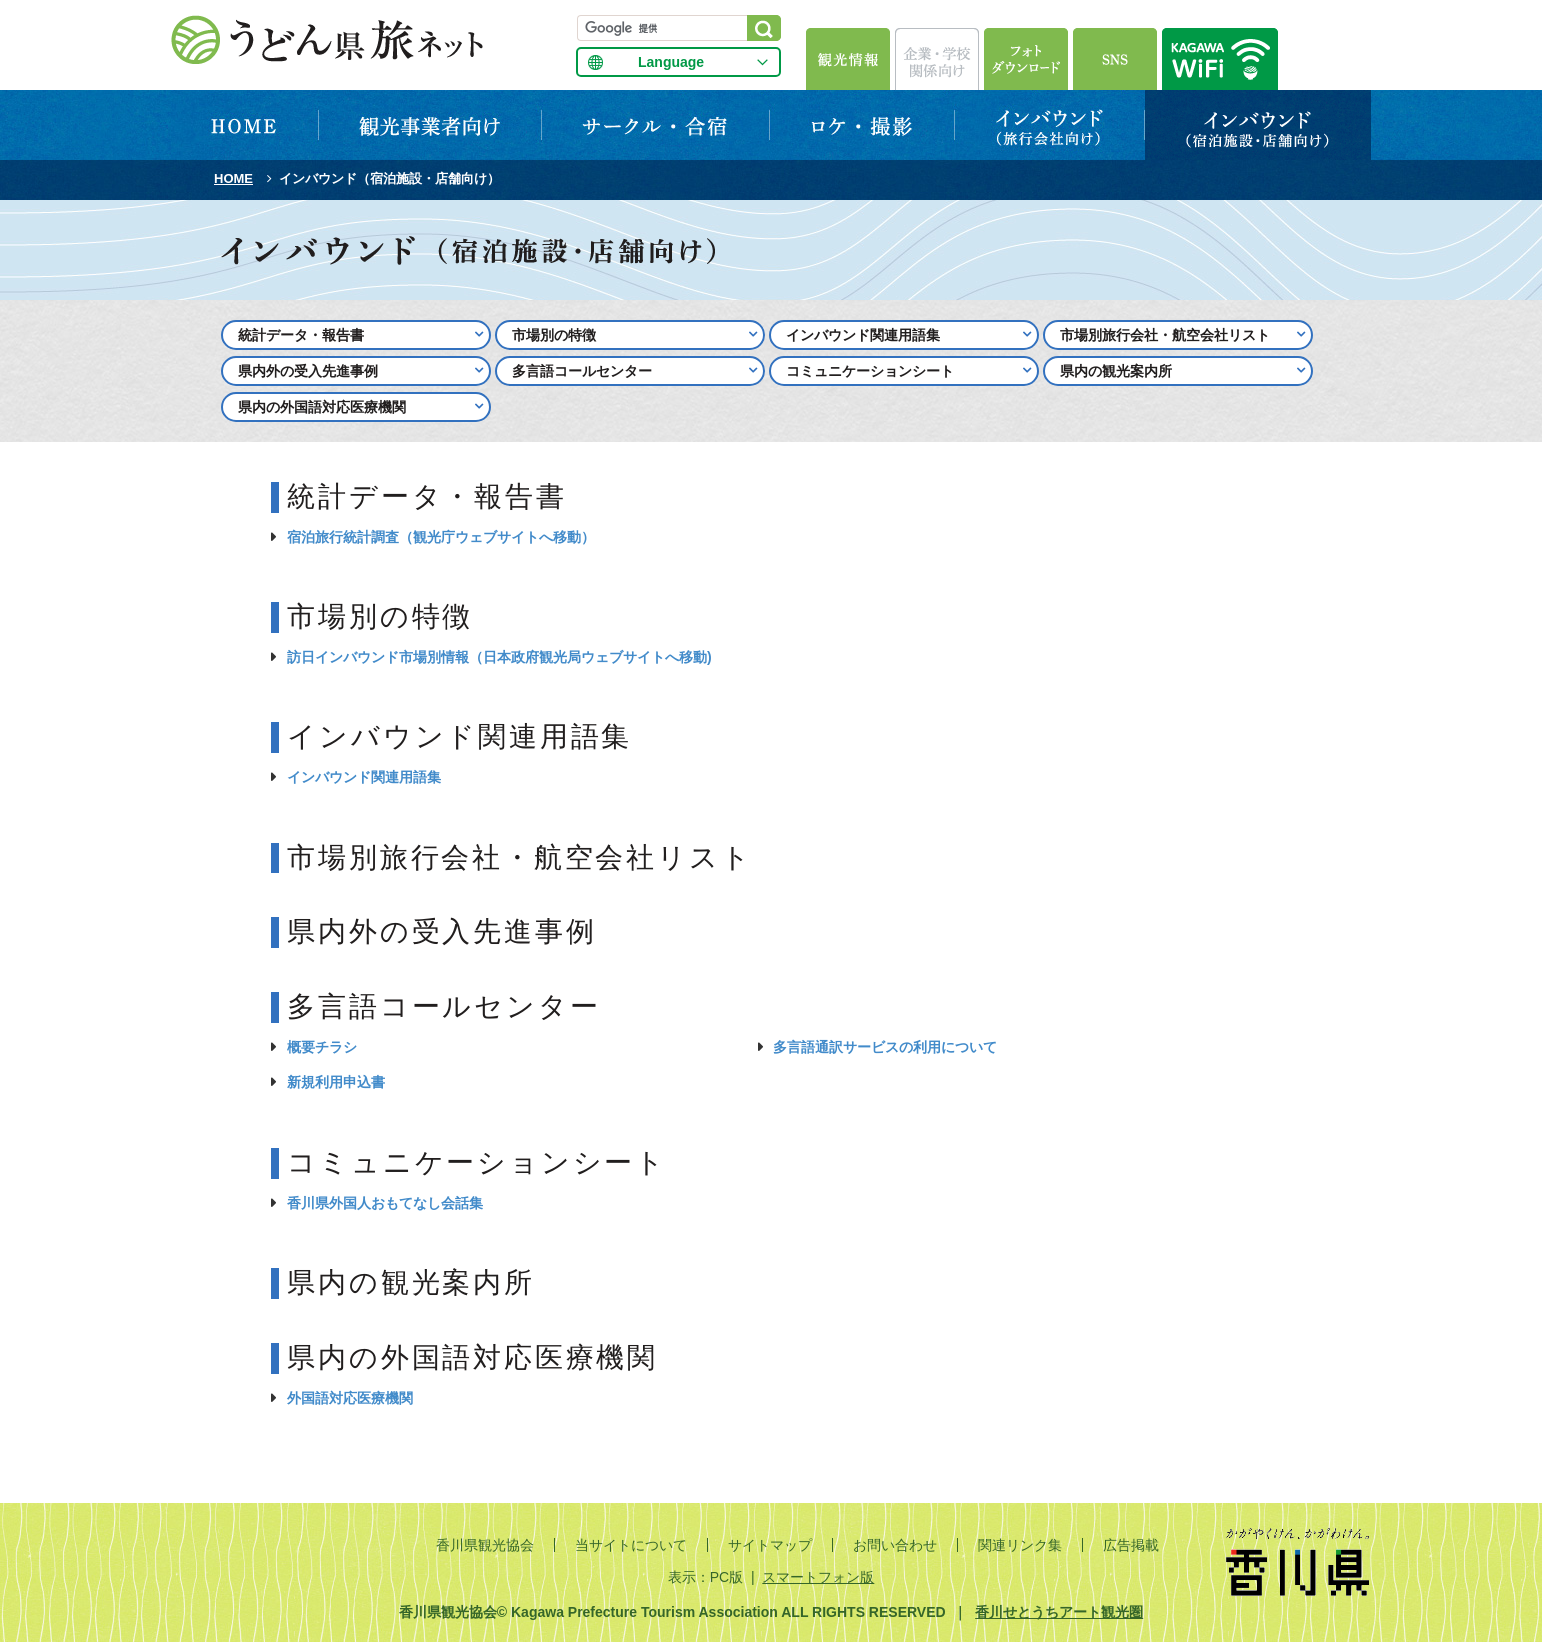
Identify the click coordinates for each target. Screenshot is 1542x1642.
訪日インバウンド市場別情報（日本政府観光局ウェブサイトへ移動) (499, 657)
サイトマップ (770, 1545)
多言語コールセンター (582, 371)
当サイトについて (631, 1545)
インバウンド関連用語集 (863, 335)
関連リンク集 (1020, 1545)
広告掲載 (1131, 1545)
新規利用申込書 (336, 1082)
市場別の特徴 (554, 335)
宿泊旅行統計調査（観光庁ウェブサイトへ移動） (441, 537)
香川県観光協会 (485, 1545)
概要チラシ (322, 1047)
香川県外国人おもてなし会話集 (385, 1203)
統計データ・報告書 (301, 335)
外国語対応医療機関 (350, 1398)
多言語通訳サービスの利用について (885, 1047)
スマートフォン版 (818, 1577)
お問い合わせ (895, 1545)
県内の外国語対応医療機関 (322, 407)
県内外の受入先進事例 (308, 371)
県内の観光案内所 (1116, 371)
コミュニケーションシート (870, 371)
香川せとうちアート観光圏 (1059, 1612)
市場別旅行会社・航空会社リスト (1165, 335)
